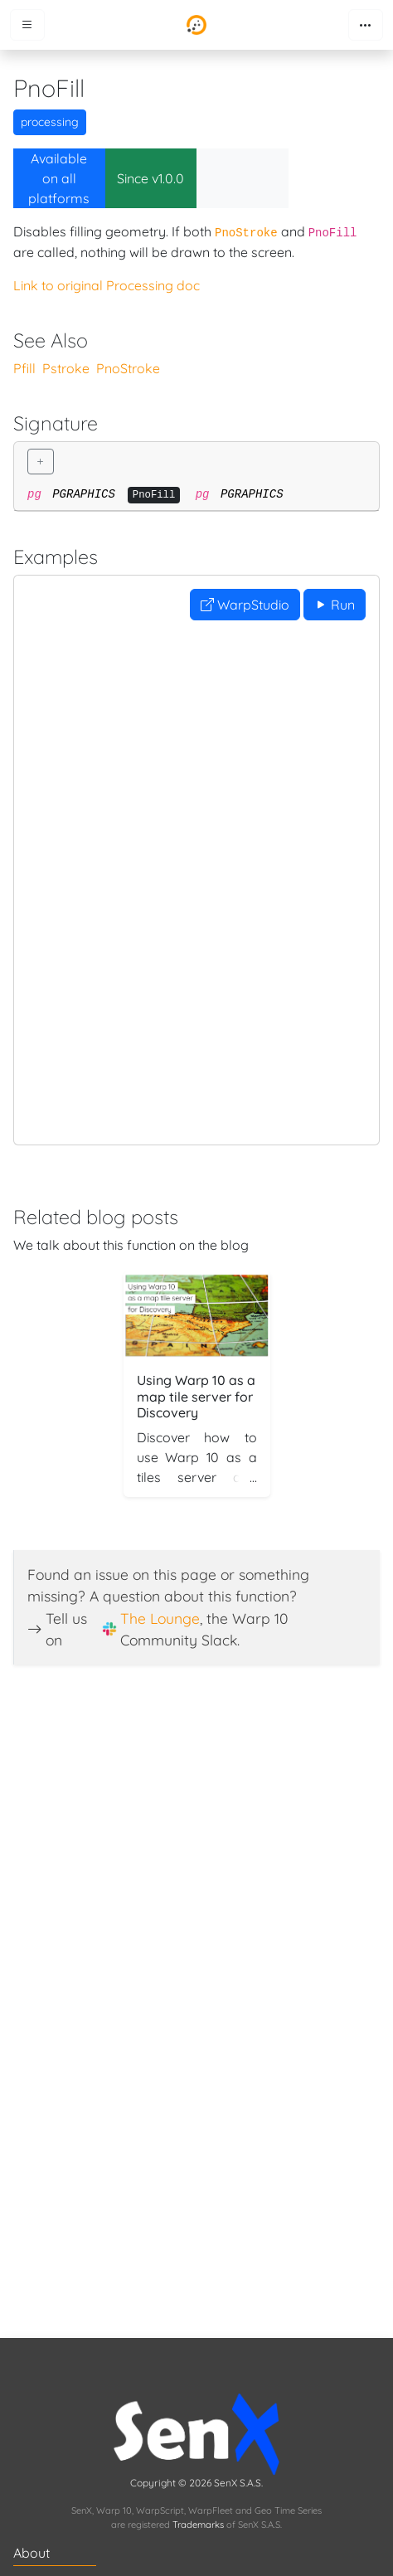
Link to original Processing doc (106, 285)
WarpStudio (245, 604)
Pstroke (66, 368)
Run (334, 604)
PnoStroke (128, 368)
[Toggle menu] (27, 25)
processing (50, 121)
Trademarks (198, 2524)
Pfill (24, 368)
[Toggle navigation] (365, 25)
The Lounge (160, 1618)
